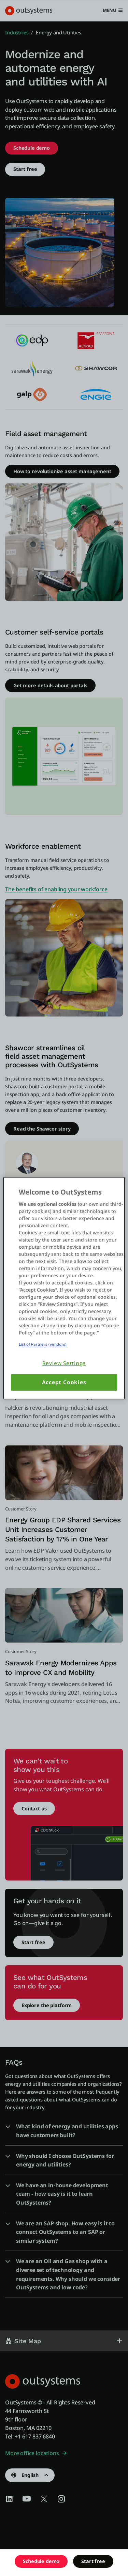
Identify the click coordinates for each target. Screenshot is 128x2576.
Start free (93, 2561)
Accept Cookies (64, 1382)
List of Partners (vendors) (43, 1343)
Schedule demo (41, 2561)
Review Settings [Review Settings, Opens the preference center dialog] (64, 1362)
